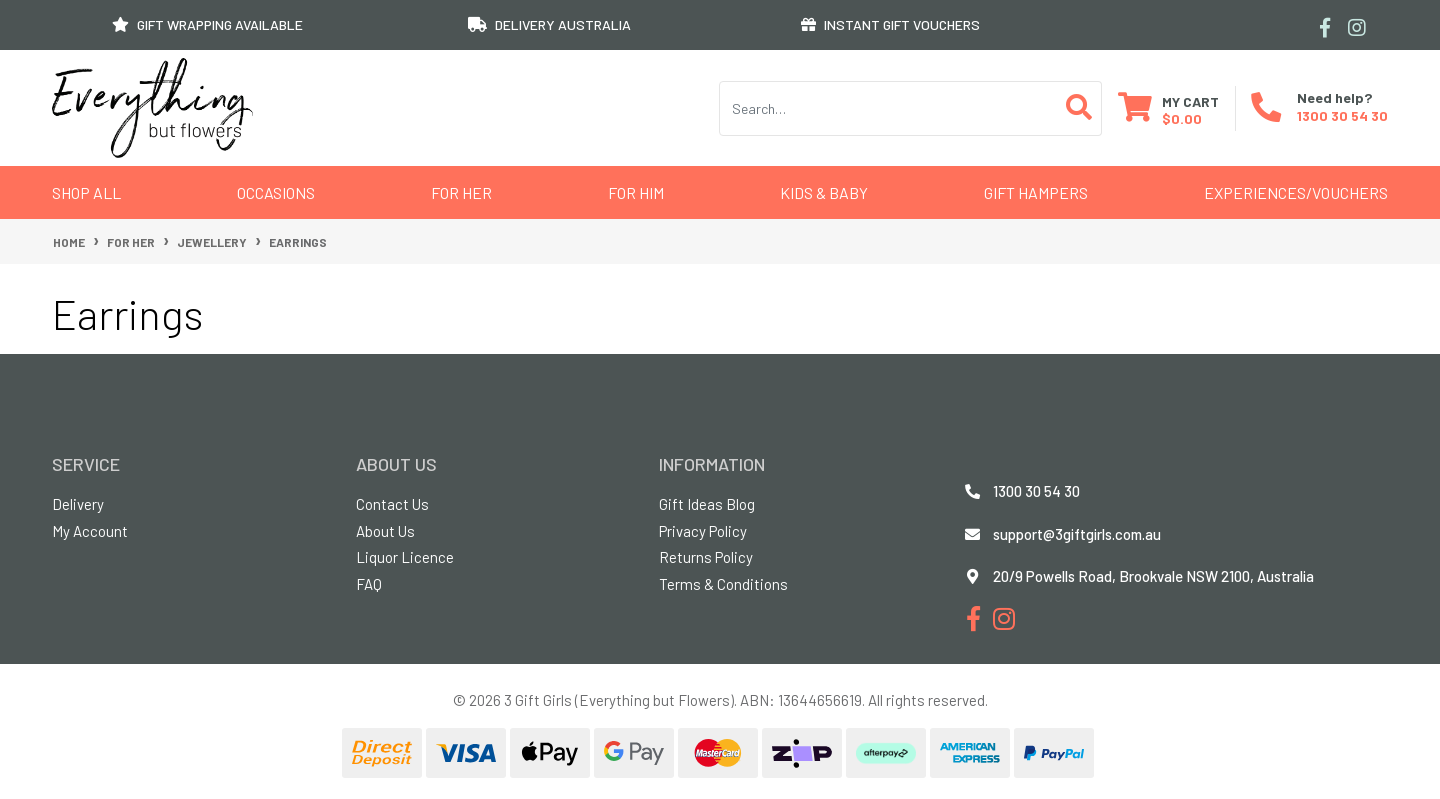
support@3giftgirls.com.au (1077, 534)
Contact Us (392, 504)
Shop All (86, 192)
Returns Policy (706, 557)
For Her (461, 192)
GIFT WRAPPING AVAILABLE (207, 24)
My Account (90, 531)
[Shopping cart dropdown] (1168, 108)
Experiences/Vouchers (1296, 192)
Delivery (78, 504)
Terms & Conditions (723, 584)
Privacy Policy (703, 531)
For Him (636, 192)
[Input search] (888, 108)
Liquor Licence (405, 557)
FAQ (369, 584)
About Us (385, 531)
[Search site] (1079, 108)
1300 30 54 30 (1342, 115)
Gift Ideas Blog (707, 504)
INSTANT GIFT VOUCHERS (890, 24)
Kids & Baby (824, 192)
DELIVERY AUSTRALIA (549, 24)
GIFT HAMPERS (1036, 192)
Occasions (276, 192)
